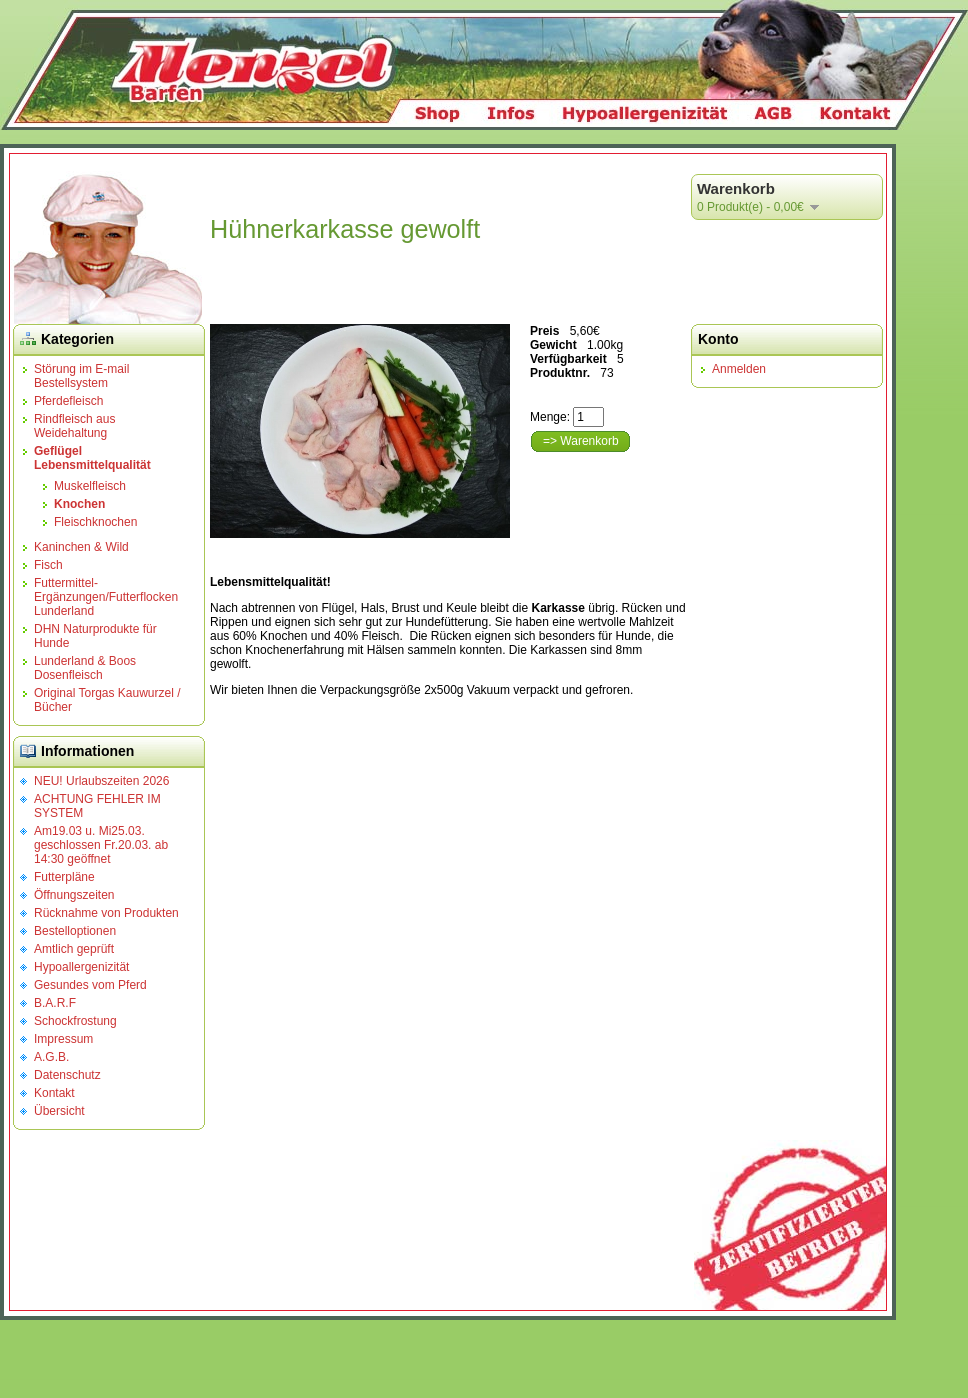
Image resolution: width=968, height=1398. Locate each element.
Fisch (48, 565)
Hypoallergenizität (81, 967)
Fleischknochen (95, 522)
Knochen (79, 504)
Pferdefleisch (68, 401)
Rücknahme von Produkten (106, 913)
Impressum (63, 1039)
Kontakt (54, 1093)
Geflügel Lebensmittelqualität (92, 458)
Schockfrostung (75, 1021)
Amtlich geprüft (74, 949)
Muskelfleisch (90, 486)
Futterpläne (64, 877)
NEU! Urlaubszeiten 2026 (101, 781)
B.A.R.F (55, 1003)
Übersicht (59, 1111)
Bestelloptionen (75, 931)
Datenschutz (67, 1075)
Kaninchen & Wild (81, 547)
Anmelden (739, 369)
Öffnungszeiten (74, 895)
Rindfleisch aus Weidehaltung (74, 426)
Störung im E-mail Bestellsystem (81, 376)
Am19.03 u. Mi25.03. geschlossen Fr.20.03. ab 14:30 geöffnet (101, 845)
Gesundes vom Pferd (90, 985)
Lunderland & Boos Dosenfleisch (85, 668)
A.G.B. (51, 1057)
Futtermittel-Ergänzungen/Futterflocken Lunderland (106, 597)
